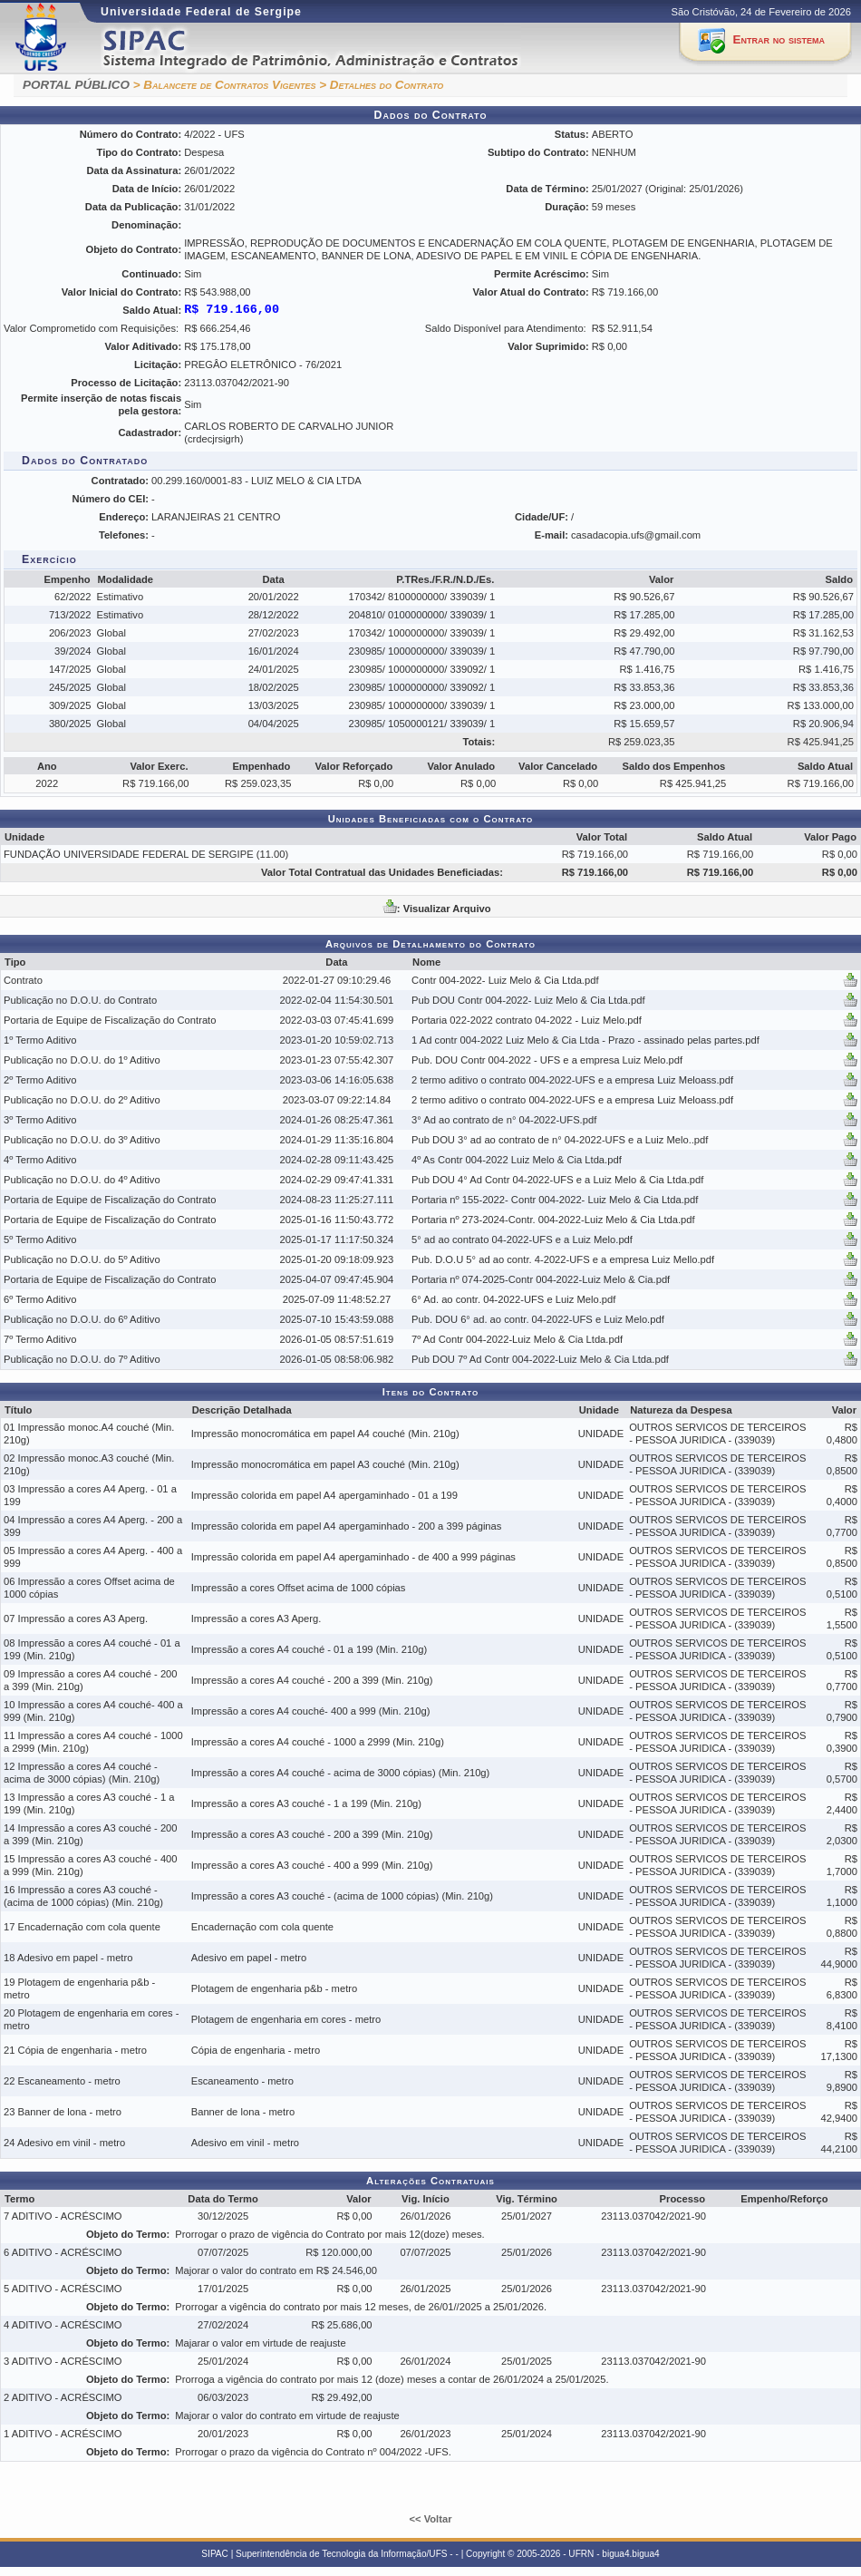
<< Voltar (430, 2518)
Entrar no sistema (779, 39)
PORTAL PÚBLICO (76, 85)
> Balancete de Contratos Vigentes (224, 85)
